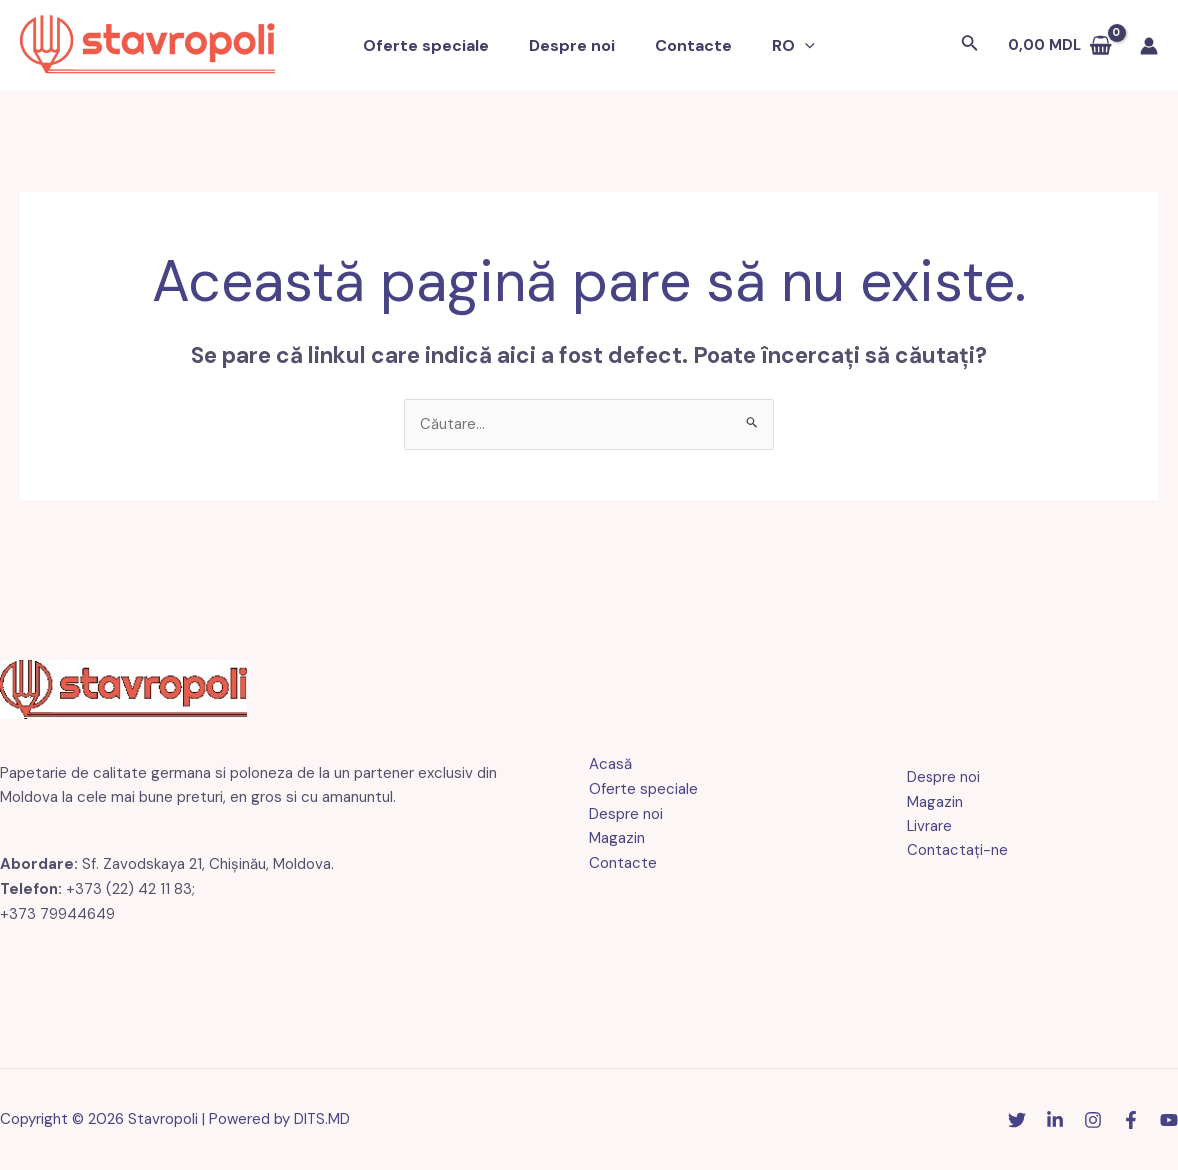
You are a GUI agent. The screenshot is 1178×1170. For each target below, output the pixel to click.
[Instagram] (1093, 1121)
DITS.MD (322, 1119)
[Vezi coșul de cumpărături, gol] (1060, 45)
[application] (793, 46)
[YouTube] (1169, 1121)
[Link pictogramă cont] (1149, 46)
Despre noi (576, 45)
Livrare (927, 826)
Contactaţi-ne (954, 851)
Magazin (617, 839)
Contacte (689, 45)
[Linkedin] (1055, 1121)
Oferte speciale (438, 45)
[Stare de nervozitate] (1017, 1121)
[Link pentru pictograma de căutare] (970, 45)
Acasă (610, 765)
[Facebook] (1131, 1121)
